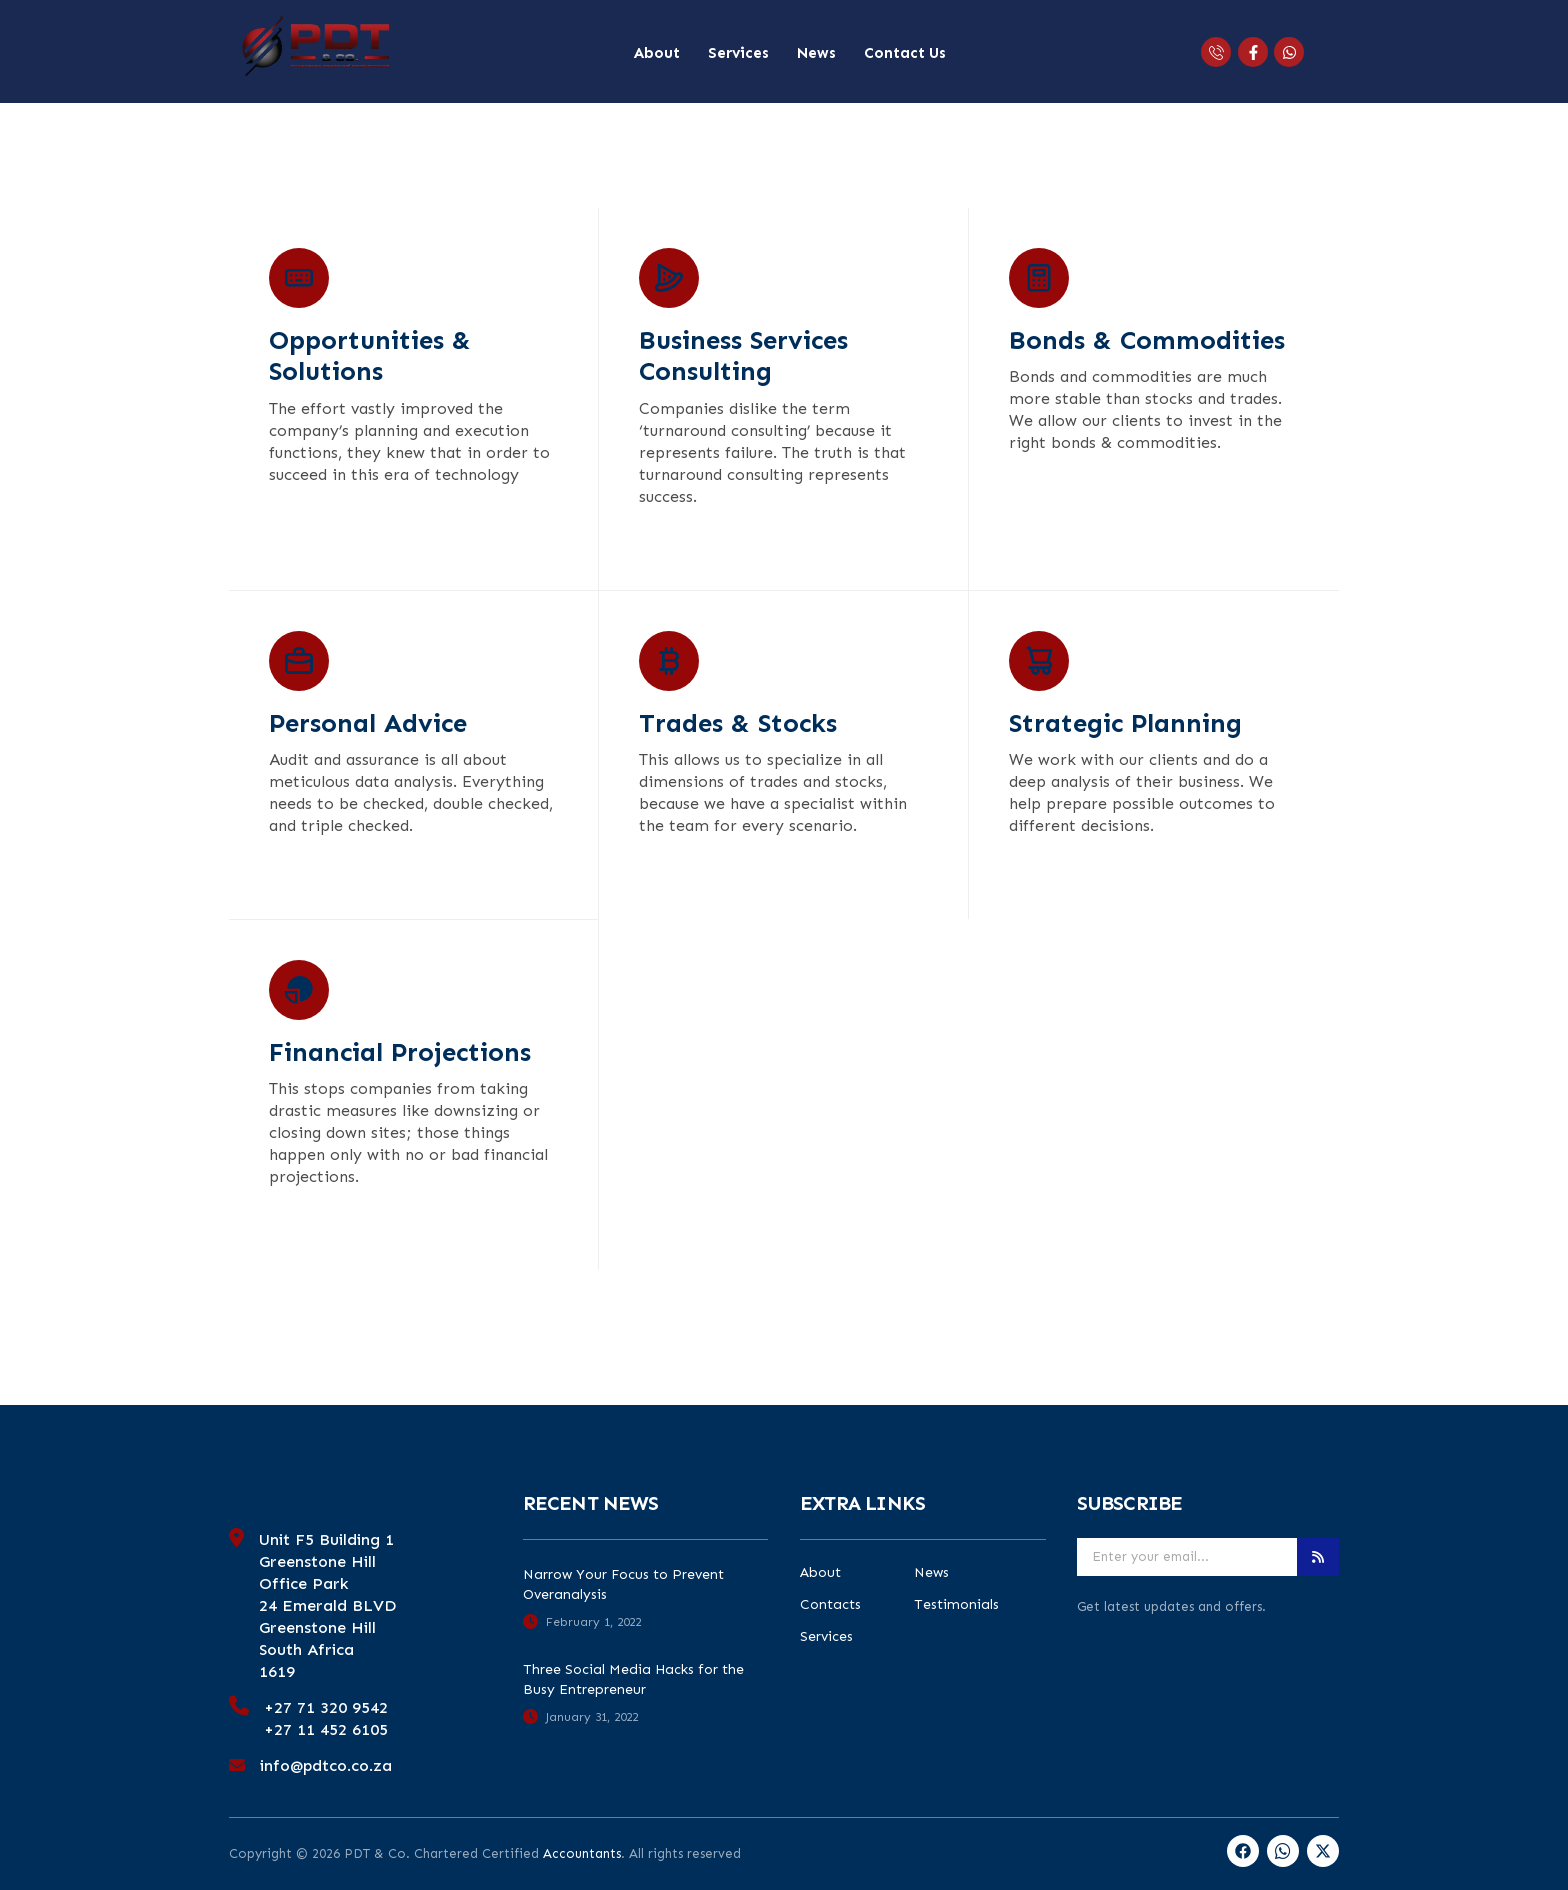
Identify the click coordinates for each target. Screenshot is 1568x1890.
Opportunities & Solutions (370, 356)
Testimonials (956, 1605)
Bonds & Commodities (1147, 340)
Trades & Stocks (738, 723)
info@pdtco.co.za (326, 1765)
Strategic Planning (1125, 723)
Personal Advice (368, 723)
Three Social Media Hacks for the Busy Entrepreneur (633, 1679)
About (657, 53)
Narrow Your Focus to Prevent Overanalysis (623, 1584)
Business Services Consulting (743, 356)
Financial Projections (400, 1052)
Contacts (830, 1605)
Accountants (582, 1853)
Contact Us (905, 53)
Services (738, 53)
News (816, 53)
